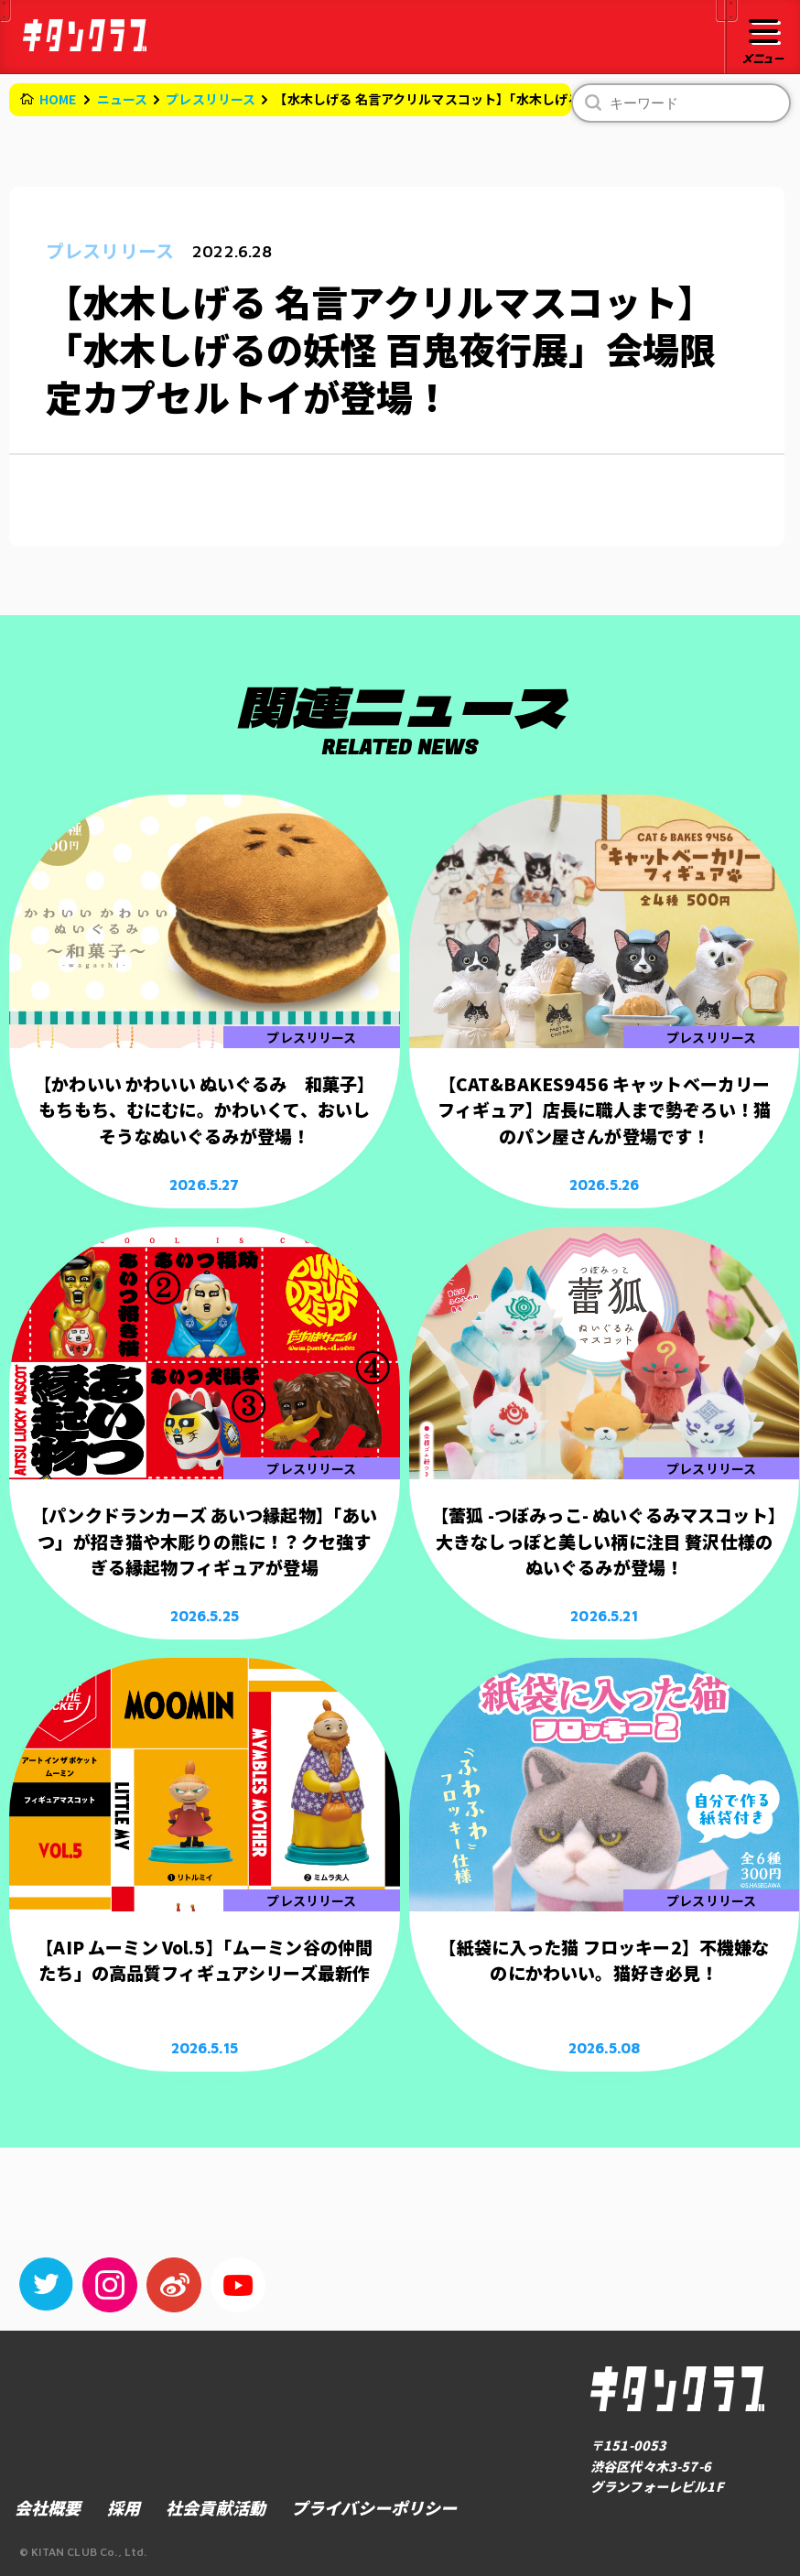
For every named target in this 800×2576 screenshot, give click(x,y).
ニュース (122, 99)
